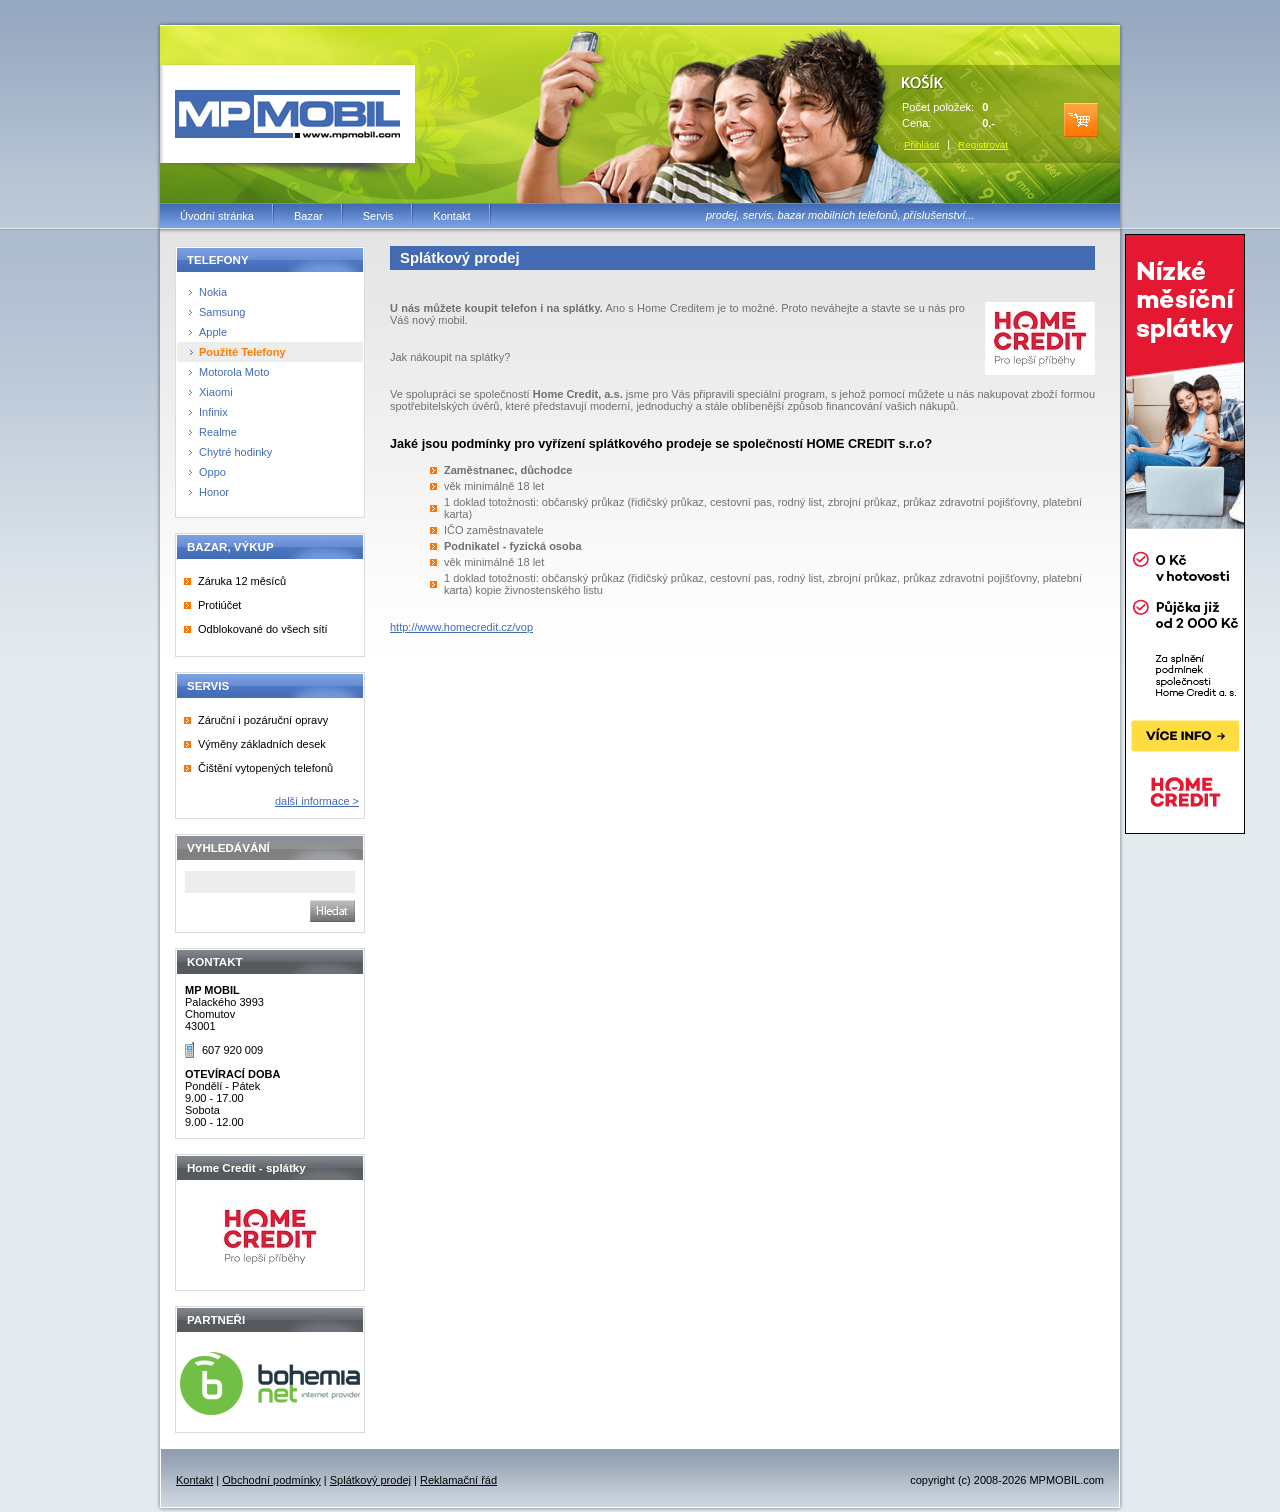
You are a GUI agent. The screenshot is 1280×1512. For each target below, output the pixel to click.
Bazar (308, 216)
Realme (218, 432)
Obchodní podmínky (271, 1480)
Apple (213, 332)
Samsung (222, 312)
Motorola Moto (234, 372)
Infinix (213, 412)
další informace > (317, 801)
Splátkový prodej (370, 1480)
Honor (214, 492)
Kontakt (451, 216)
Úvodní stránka (217, 216)
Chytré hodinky (235, 452)
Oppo (212, 472)
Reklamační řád (458, 1480)
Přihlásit (921, 144)
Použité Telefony (242, 352)
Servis (378, 216)
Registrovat (983, 144)
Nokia (213, 292)
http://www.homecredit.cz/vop (461, 627)
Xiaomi (216, 392)
